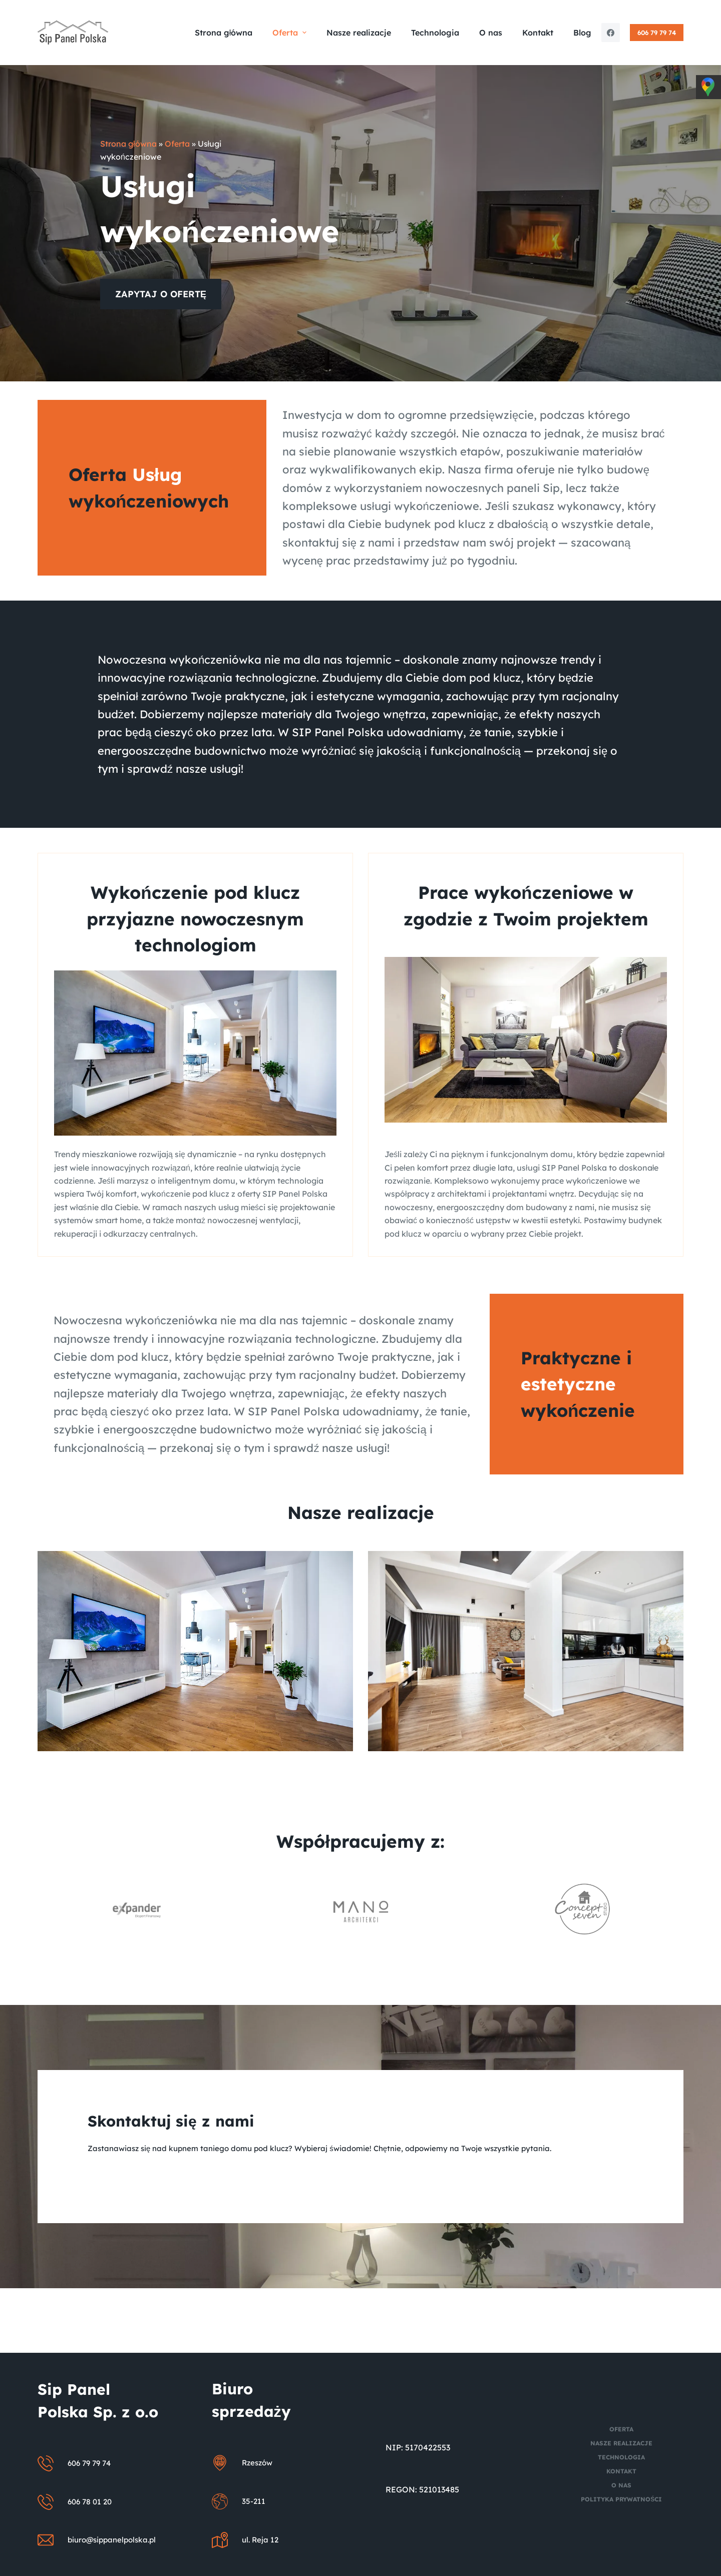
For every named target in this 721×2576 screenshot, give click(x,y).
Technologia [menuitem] (435, 33)
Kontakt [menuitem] (537, 33)
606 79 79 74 (656, 33)
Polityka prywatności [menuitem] (621, 2499)
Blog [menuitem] (582, 33)
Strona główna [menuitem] (224, 33)
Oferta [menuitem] (290, 33)
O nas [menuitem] (490, 33)
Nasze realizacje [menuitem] (358, 33)
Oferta (177, 144)
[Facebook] (610, 32)
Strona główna (128, 144)
